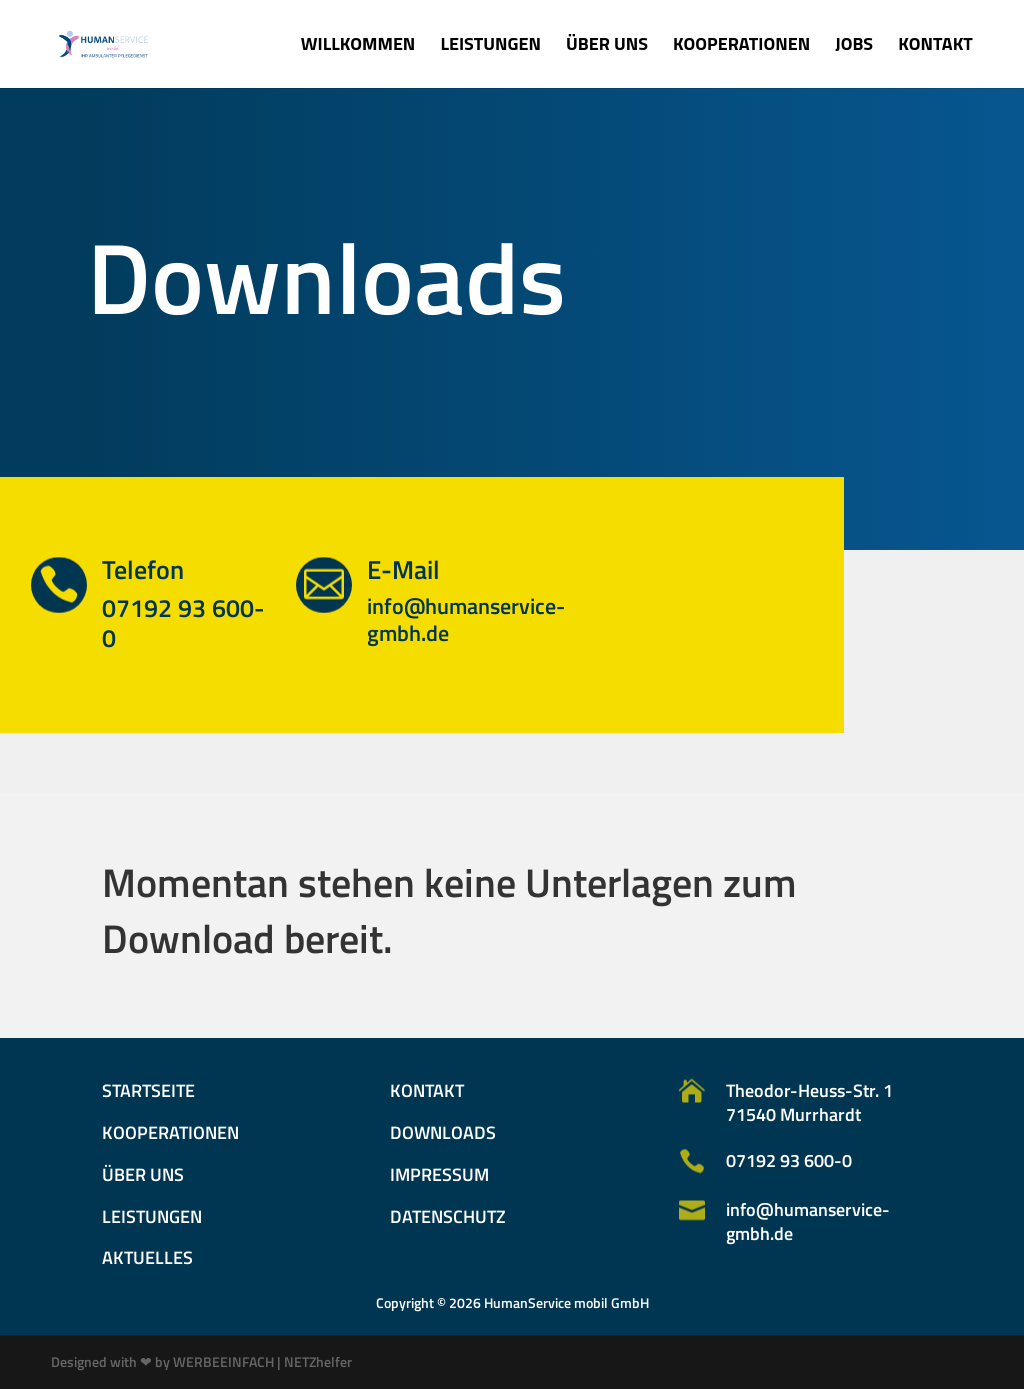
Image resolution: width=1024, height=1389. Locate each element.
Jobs (854, 47)
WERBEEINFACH (223, 1361)
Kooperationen (741, 47)
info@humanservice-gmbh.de (466, 619)
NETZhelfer (318, 1361)
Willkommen (358, 47)
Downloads (443, 1132)
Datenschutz (448, 1216)
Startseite (148, 1090)
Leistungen (490, 47)
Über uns (607, 47)
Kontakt (935, 47)
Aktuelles (147, 1257)
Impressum (439, 1174)
